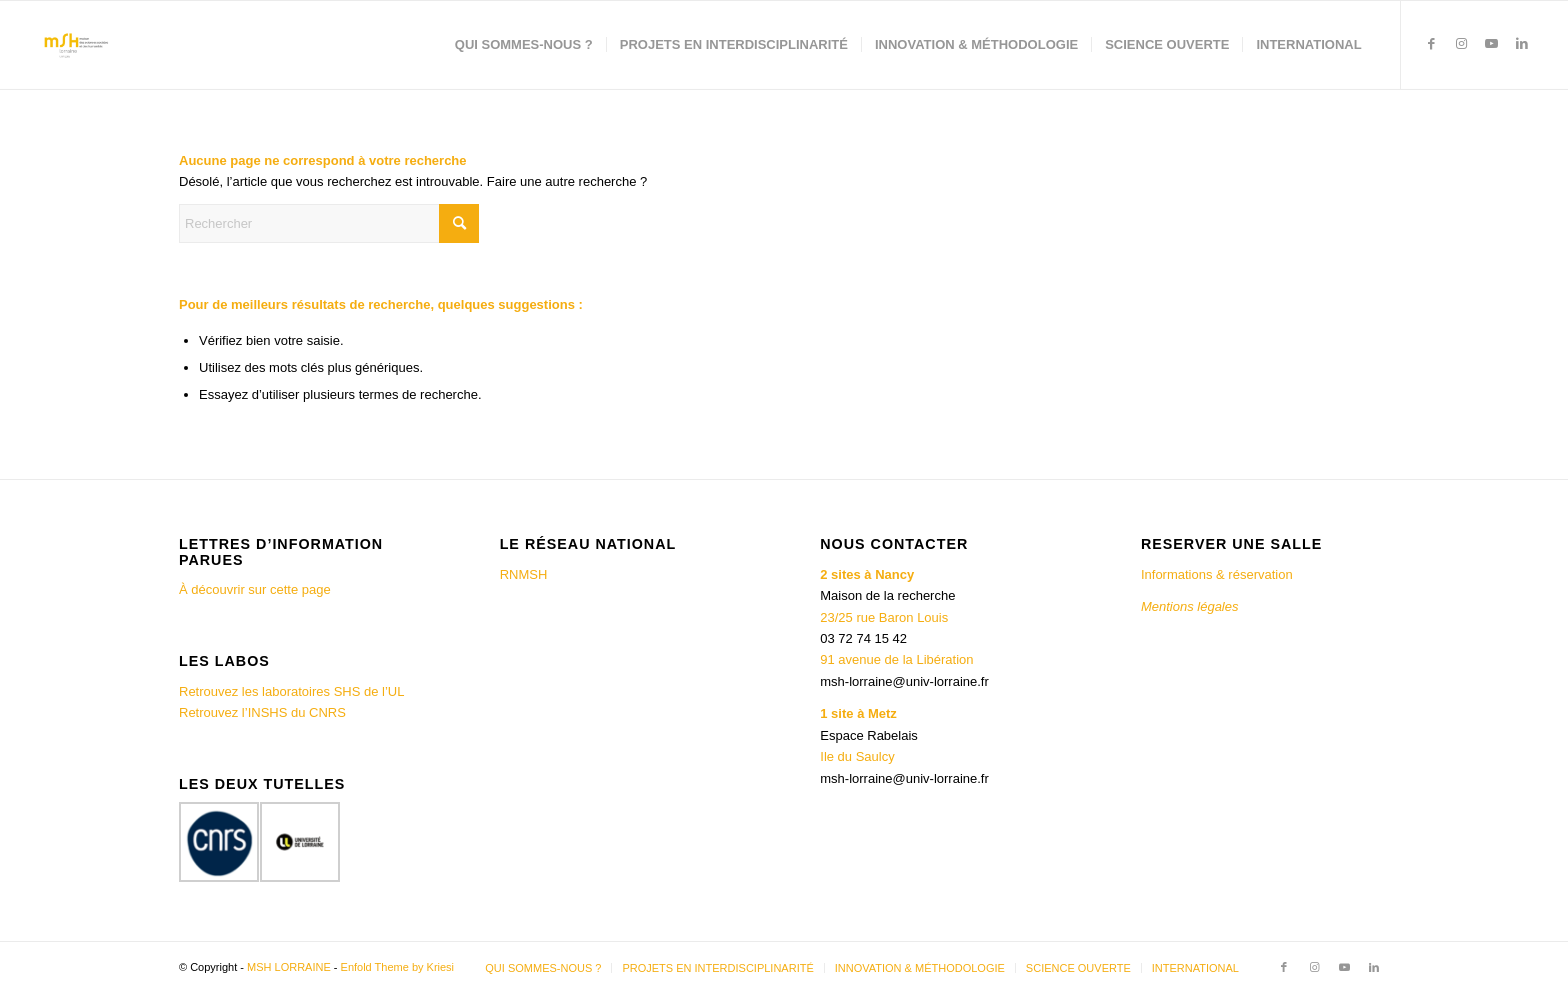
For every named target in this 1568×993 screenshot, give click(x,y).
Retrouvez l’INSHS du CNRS (262, 712)
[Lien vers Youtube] (1492, 44)
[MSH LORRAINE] (75, 45)
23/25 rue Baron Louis (884, 617)
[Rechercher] (329, 223)
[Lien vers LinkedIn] (1522, 44)
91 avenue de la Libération (896, 659)
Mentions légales (1191, 606)
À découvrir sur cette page (255, 589)
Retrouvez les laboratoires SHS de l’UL (291, 691)
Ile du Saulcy (857, 756)
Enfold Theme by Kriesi (398, 967)
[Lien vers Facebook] (1432, 44)
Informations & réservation (1217, 574)
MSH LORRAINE (289, 967)
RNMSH (524, 574)
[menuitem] (524, 45)
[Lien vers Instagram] (1462, 44)
